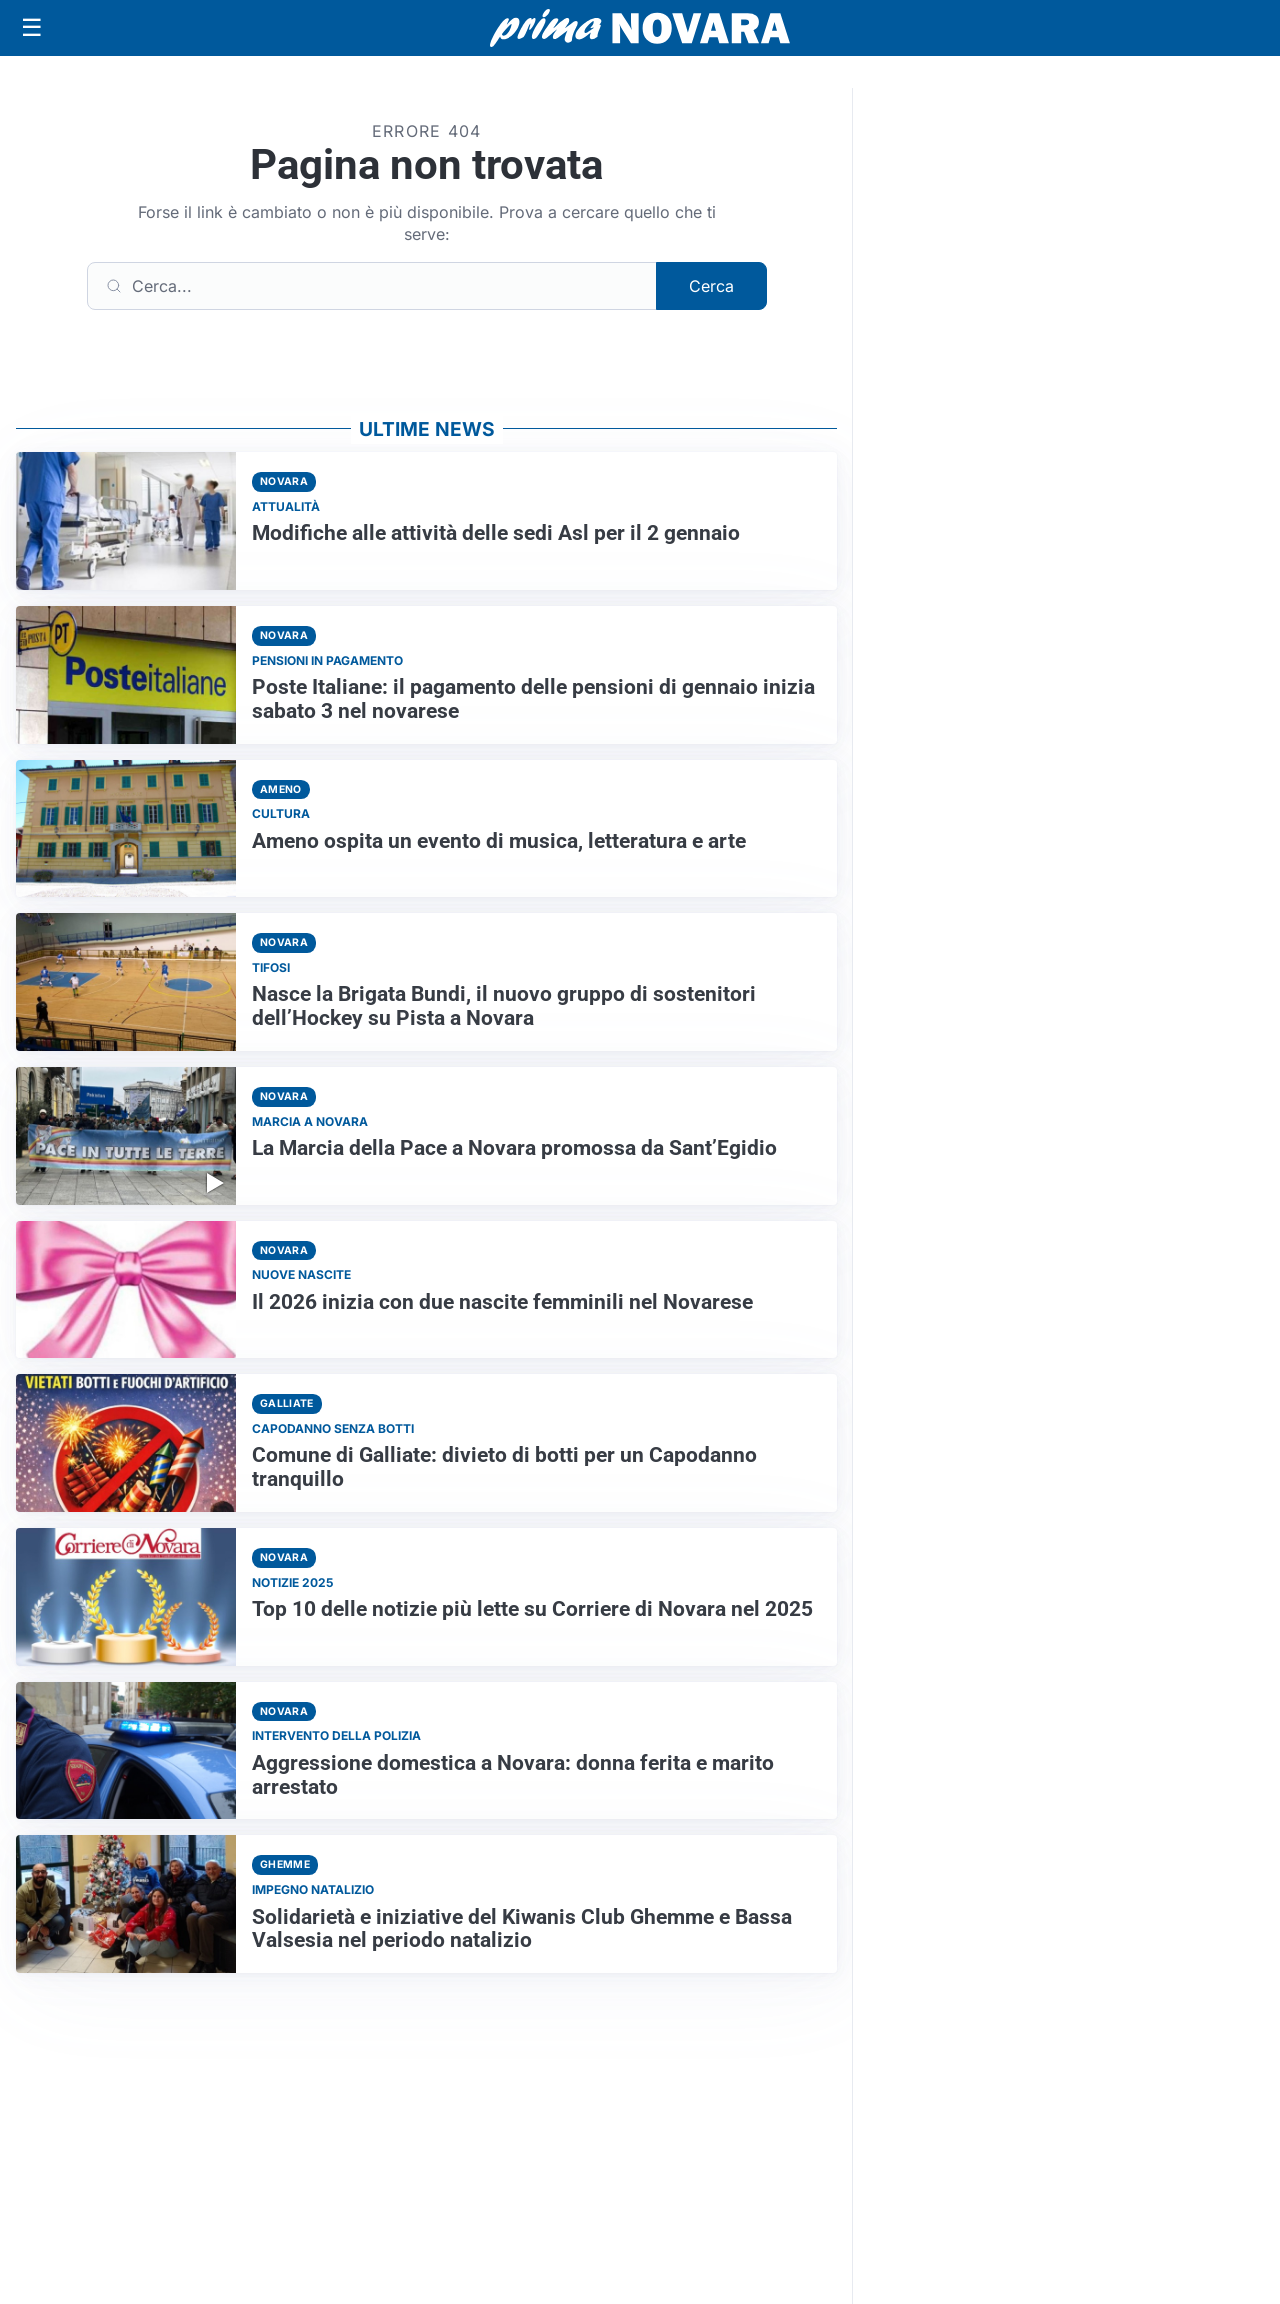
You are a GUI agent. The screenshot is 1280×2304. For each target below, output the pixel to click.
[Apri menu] (32, 28)
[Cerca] (372, 286)
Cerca (711, 286)
